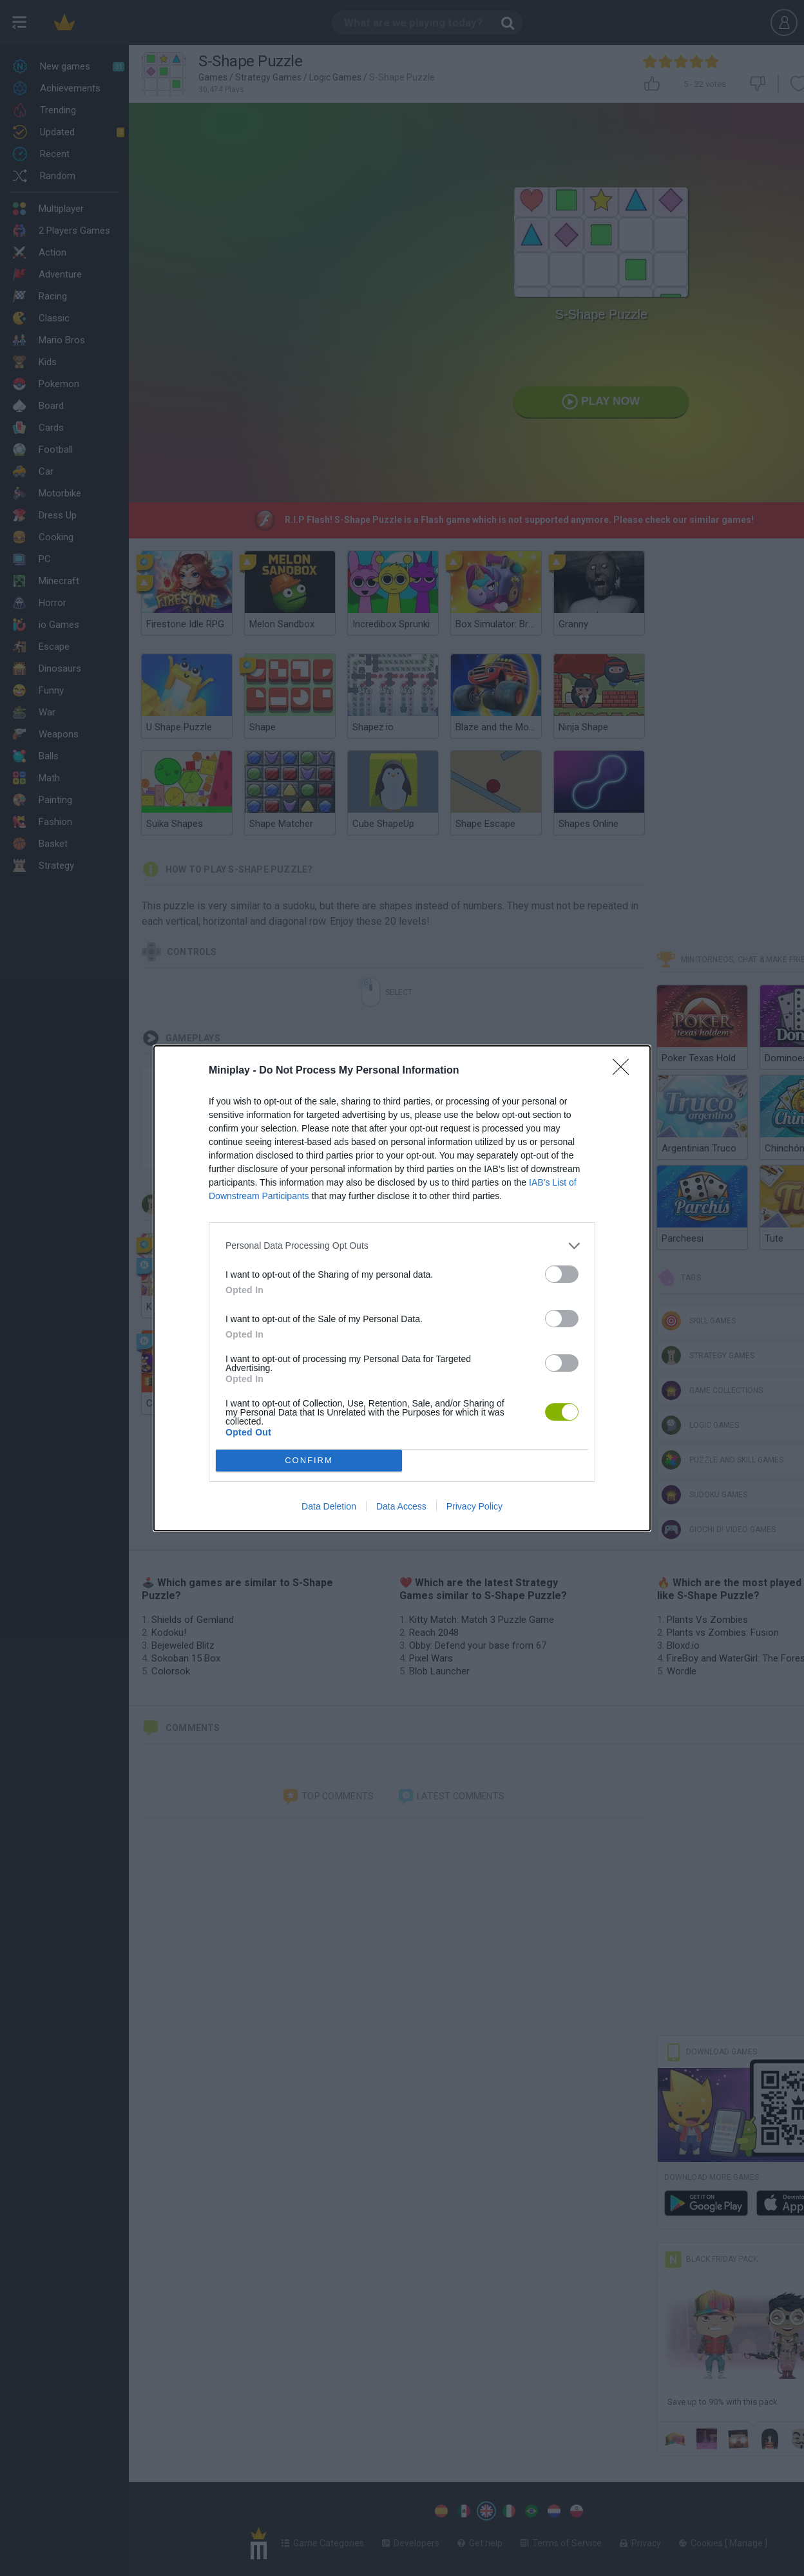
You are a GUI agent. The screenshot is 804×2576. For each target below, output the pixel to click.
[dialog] (402, 1288)
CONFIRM (309, 1460)
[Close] (625, 1071)
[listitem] (402, 1246)
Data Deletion (329, 1506)
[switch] (562, 1274)
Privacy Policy (474, 1506)
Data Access (401, 1506)
